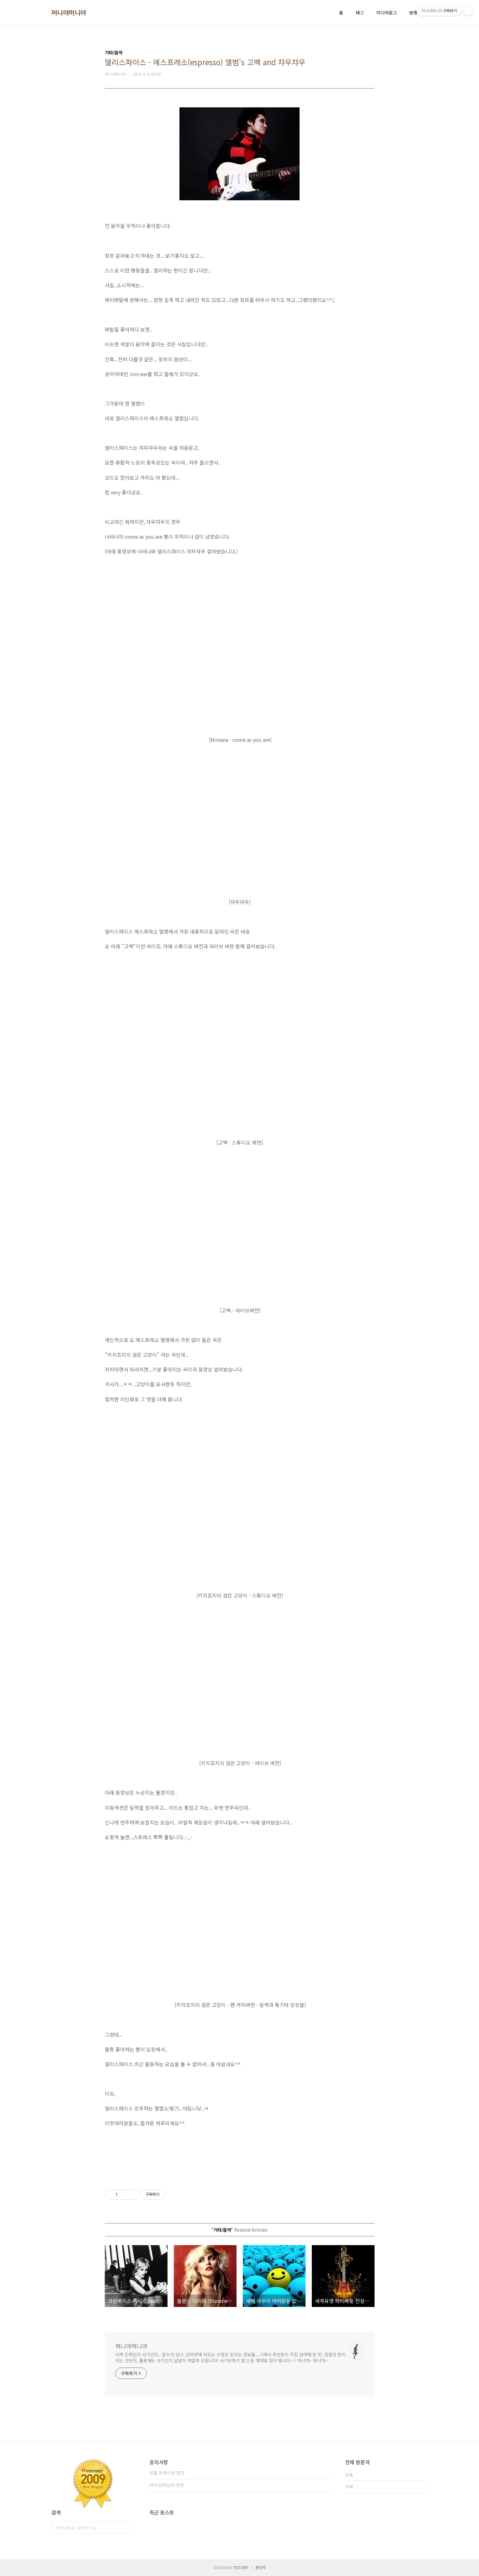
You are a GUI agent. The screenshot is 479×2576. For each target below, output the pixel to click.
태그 (360, 12)
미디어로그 (386, 12)
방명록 (415, 12)
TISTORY (240, 2567)
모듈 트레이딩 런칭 (166, 2473)
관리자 (260, 2567)
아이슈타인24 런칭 (166, 2485)
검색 (128, 2528)
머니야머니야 (68, 12)
